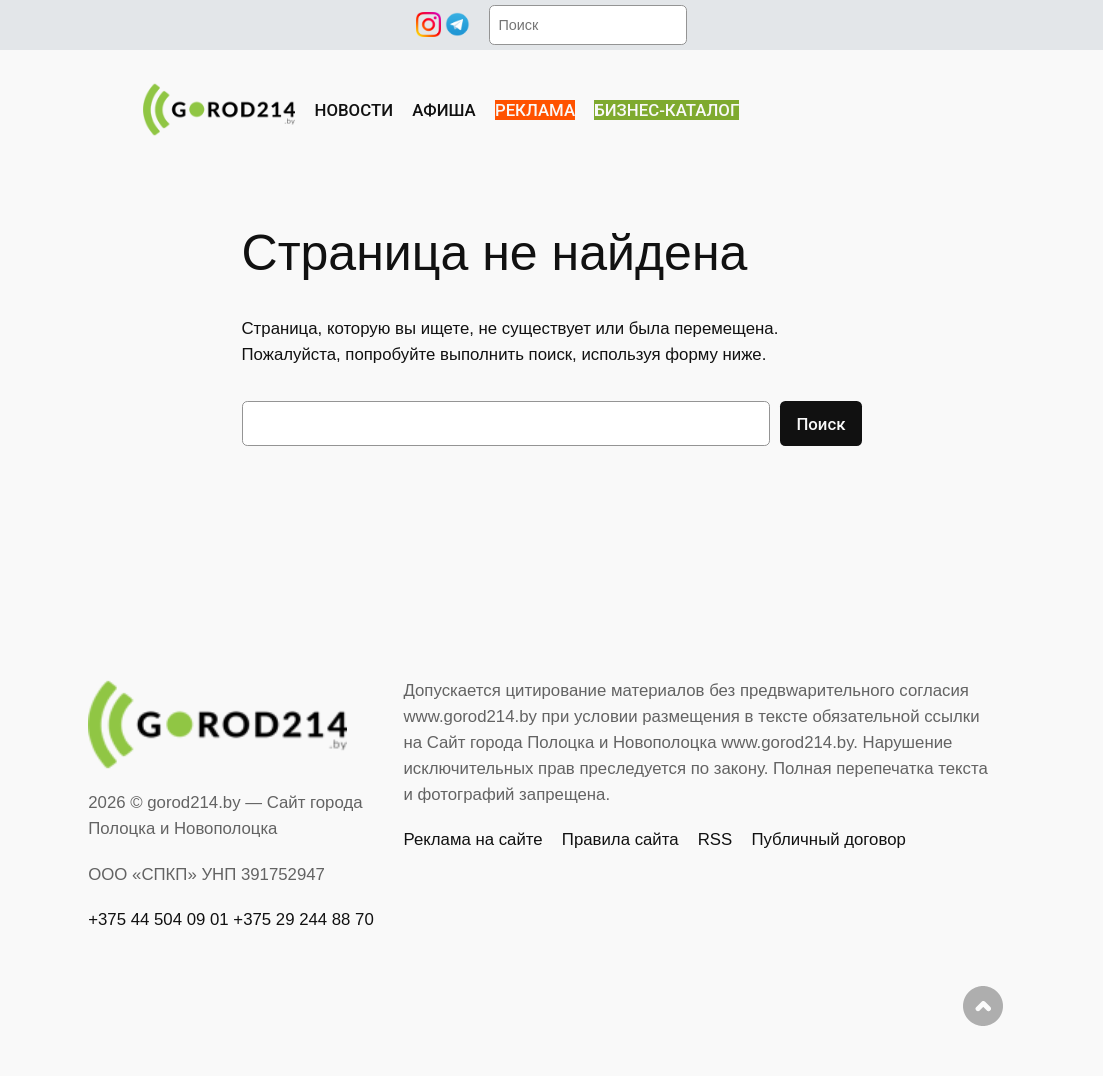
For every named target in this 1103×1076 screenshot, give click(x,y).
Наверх (983, 1006)
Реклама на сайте (472, 839)
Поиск (820, 424)
